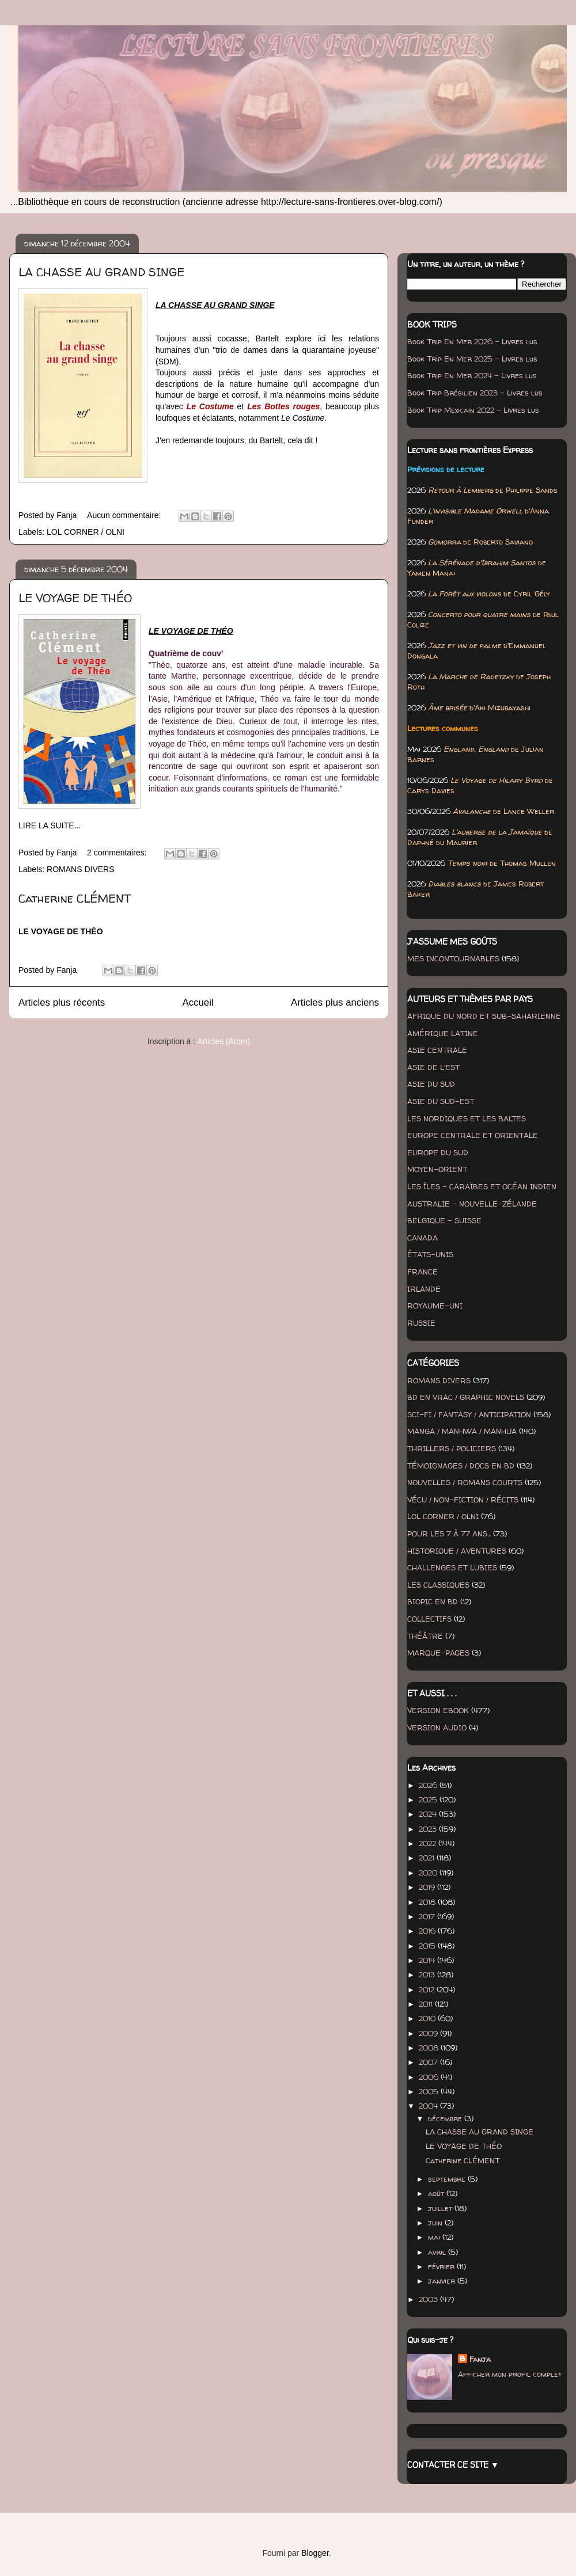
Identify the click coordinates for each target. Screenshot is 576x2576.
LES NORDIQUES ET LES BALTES (466, 1118)
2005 (430, 2091)
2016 (428, 1931)
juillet (441, 2208)
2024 (429, 1814)
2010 (428, 2018)
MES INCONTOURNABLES (453, 958)
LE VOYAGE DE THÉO (75, 598)
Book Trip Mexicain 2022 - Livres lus (473, 410)
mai (435, 2237)
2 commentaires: (118, 852)
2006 (430, 2077)
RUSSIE (421, 1323)
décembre (446, 2118)
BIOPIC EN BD (432, 1601)
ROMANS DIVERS (80, 869)
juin (436, 2222)
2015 (428, 1945)
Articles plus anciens (335, 1002)
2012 (428, 1989)
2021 (428, 1857)
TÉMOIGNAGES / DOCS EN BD (460, 1465)
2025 (429, 1799)
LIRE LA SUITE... (49, 825)
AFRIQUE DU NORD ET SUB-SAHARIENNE (484, 1016)
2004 (429, 2106)
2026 (429, 1785)
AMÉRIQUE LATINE (442, 1033)
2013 (428, 1974)
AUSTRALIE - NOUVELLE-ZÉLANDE (472, 1203)
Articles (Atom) (223, 1041)
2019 (428, 1887)
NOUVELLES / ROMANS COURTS (464, 1482)
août (437, 2193)
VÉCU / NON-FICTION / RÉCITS (462, 1499)
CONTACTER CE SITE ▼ (453, 2464)
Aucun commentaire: (125, 515)
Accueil (198, 1002)
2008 (430, 2047)
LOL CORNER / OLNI (85, 531)
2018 (428, 1902)
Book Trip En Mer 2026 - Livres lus (472, 341)
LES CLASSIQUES (438, 1585)
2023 (429, 1829)
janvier (442, 2281)
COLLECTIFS (429, 1619)
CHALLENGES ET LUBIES (452, 1567)
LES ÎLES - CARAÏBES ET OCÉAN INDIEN (481, 1186)
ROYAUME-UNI (435, 1305)
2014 (428, 1960)
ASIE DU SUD (431, 1084)
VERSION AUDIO (437, 1727)
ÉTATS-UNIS (430, 1254)
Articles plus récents (61, 1002)
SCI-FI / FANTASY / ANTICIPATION (469, 1414)
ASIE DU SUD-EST (440, 1101)
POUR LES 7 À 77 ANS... (449, 1533)
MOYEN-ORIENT (437, 1169)
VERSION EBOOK (438, 1710)
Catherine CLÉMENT (74, 898)
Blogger (314, 2553)
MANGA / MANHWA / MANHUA (462, 1431)
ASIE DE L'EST (433, 1067)
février (442, 2266)
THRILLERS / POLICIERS (451, 1448)
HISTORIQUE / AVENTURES (456, 1551)
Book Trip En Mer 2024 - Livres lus (472, 375)
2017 (428, 1916)
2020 (429, 1872)
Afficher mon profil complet (510, 2374)
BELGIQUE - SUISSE (444, 1220)
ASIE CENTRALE (437, 1050)
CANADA (422, 1237)
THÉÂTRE (425, 1636)
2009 (429, 2033)
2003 (429, 2299)
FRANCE (422, 1271)
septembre (448, 2179)
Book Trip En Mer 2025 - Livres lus (472, 358)
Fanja (480, 2359)
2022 (428, 1843)
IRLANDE (424, 1289)
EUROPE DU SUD (437, 1152)
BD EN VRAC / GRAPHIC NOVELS (465, 1397)
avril (438, 2252)
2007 (429, 2062)
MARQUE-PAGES (438, 1652)
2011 (427, 2004)
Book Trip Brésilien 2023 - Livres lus (475, 392)
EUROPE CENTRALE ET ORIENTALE (472, 1135)
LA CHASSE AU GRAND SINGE (101, 272)
